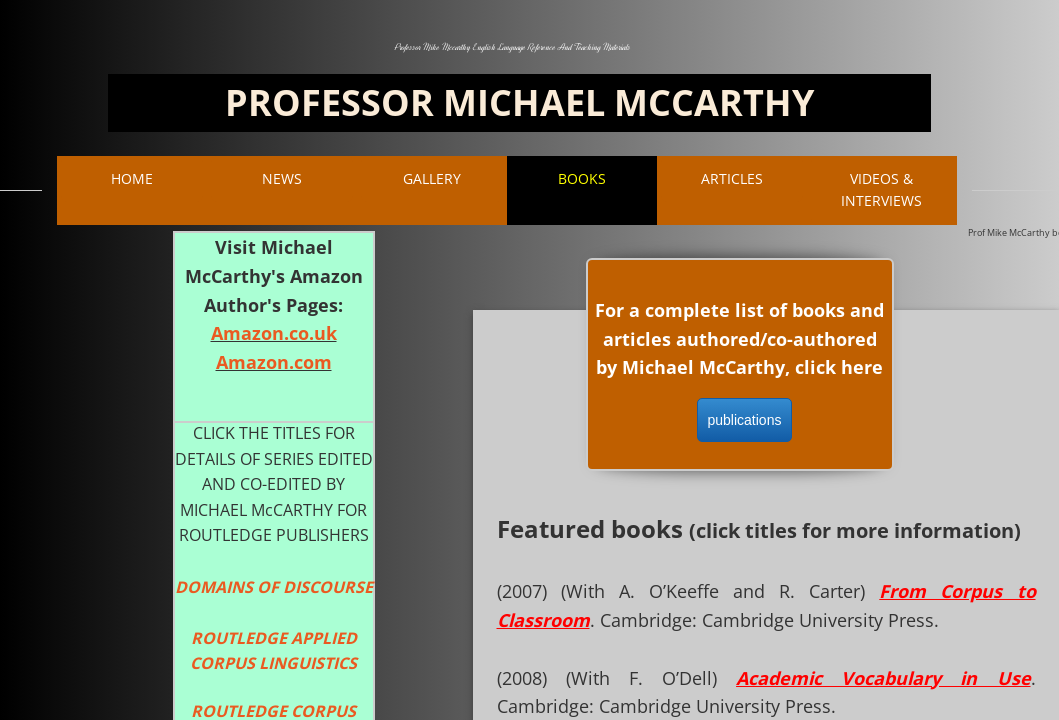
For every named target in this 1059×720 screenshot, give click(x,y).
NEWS (282, 178)
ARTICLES (732, 178)
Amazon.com (274, 362)
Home (132, 178)
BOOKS (582, 178)
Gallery (432, 178)
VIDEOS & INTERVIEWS (881, 189)
